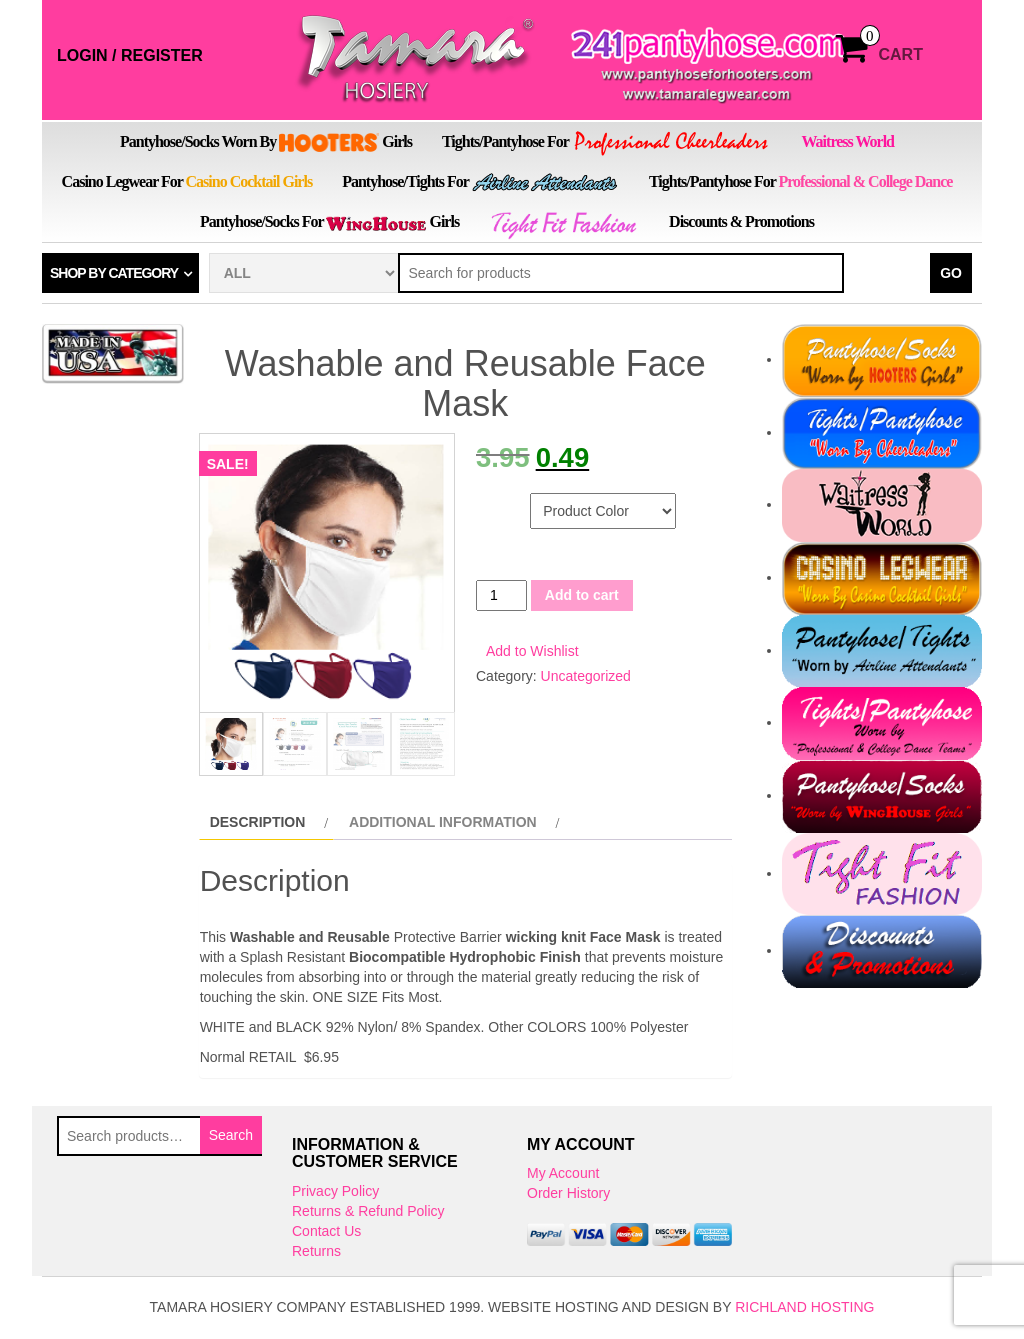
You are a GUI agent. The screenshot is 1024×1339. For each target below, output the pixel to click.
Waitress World (847, 141)
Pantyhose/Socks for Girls (329, 222)
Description (258, 824)
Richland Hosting (804, 1309)
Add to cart (582, 595)
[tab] (266, 824)
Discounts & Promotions (741, 221)
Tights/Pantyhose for (607, 143)
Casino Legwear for (187, 181)
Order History (568, 1195)
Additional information (443, 824)
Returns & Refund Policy (368, 1213)
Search (231, 1136)
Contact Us (326, 1233)
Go (951, 273)
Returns (316, 1253)
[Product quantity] (501, 595)
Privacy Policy (335, 1193)
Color (501, 503)
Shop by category (114, 273)
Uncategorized (586, 676)
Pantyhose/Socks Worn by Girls (266, 143)
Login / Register (130, 55)
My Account (563, 1175)
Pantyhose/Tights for (480, 183)
